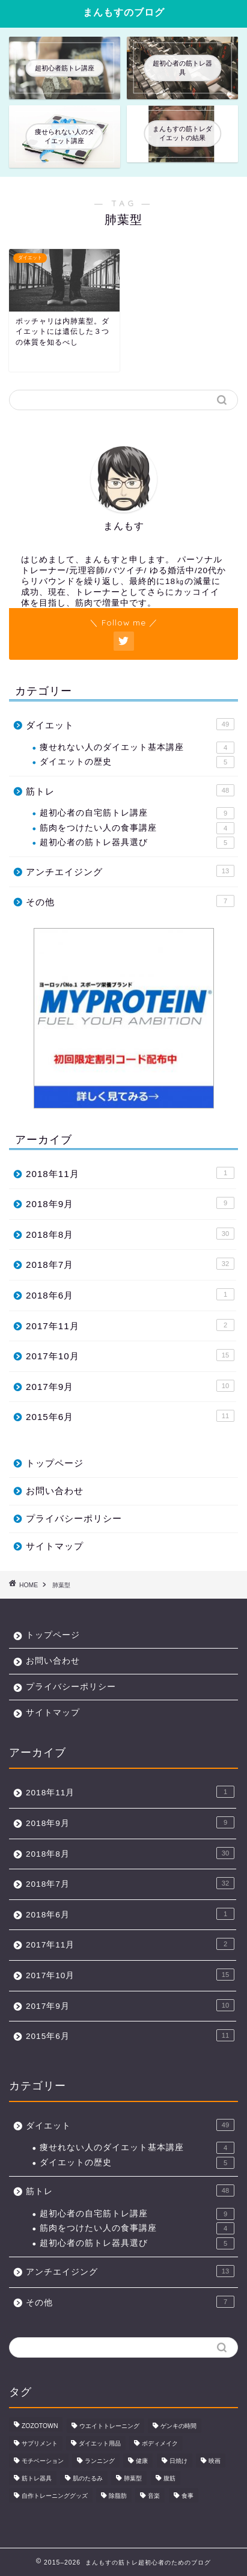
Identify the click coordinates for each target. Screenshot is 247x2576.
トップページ (55, 1463)
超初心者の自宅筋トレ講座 (137, 813)
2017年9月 (130, 1386)
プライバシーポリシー (74, 1518)
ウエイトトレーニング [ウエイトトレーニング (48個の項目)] (109, 2426)
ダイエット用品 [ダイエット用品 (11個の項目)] (100, 2443)
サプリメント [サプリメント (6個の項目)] (40, 2443)
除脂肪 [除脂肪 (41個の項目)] (118, 2495)
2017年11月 (130, 1325)
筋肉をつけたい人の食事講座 (137, 828)
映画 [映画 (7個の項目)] (215, 2461)
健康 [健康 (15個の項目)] (142, 2461)
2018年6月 (130, 1294)
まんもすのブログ (124, 12)
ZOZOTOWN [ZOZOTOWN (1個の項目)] (40, 2426)
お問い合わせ (55, 1491)
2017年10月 (130, 1355)
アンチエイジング (130, 871)
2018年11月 (130, 1173)
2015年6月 (130, 1416)
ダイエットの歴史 (137, 762)
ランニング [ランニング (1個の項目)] (100, 2461)
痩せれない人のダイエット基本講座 (137, 748)
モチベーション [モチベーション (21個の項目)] (43, 2461)
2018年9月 (130, 1203)
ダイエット (130, 724)
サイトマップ (55, 1546)
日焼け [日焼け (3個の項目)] (178, 2461)
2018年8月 (130, 1234)
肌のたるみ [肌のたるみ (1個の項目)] (88, 2478)
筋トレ (130, 790)
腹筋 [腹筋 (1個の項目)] (169, 2478)
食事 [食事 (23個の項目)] (187, 2495)
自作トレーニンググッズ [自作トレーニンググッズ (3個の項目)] (55, 2495)
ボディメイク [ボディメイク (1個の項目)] (160, 2443)
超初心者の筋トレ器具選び (137, 843)
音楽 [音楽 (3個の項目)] (154, 2495)
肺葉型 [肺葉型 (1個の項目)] (133, 2478)
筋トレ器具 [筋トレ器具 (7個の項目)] (37, 2478)
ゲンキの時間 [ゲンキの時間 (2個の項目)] (178, 2426)
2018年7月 (130, 1264)
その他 (130, 901)
